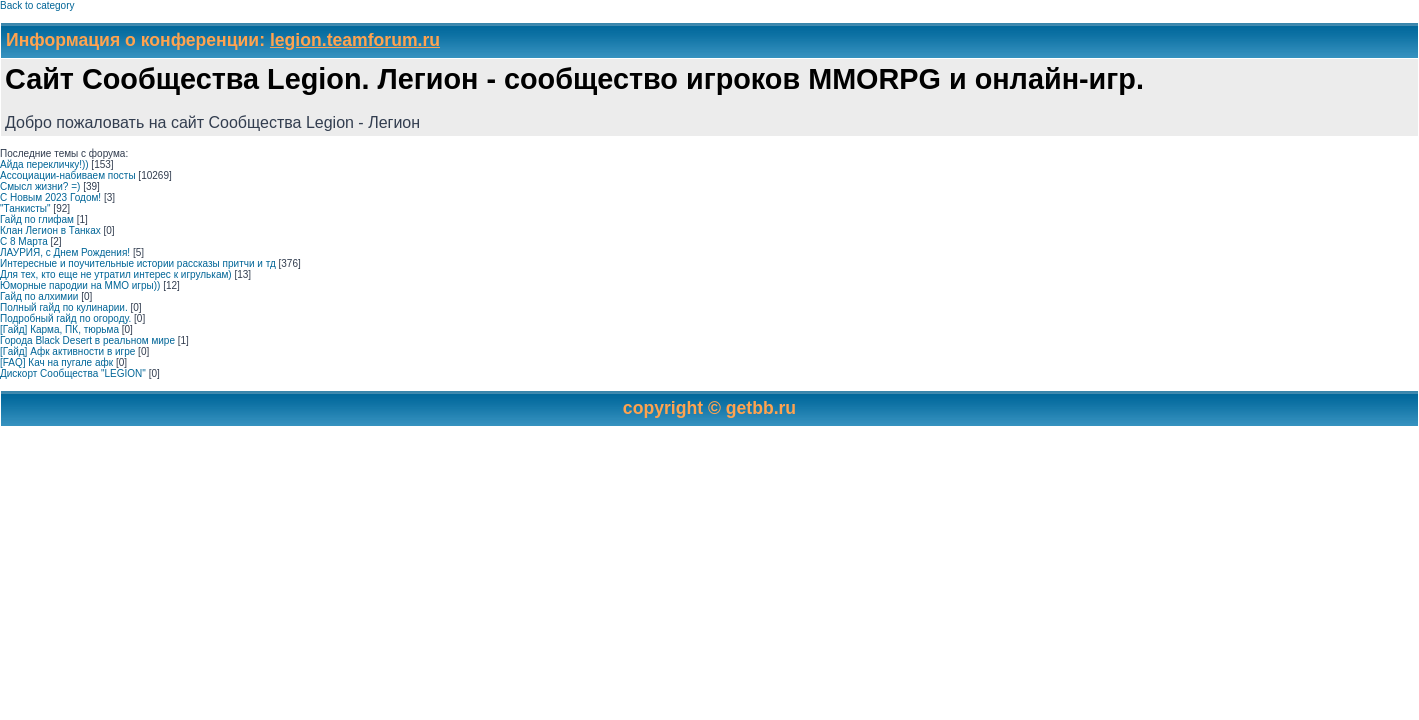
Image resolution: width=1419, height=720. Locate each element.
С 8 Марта (24, 241)
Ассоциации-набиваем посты (68, 175)
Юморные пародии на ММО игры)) (80, 285)
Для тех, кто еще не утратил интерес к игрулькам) (116, 274)
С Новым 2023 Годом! (50, 197)
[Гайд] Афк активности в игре (67, 351)
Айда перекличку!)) (44, 164)
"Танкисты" (25, 208)
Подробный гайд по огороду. (65, 318)
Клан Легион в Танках (50, 230)
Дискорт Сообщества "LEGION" (73, 373)
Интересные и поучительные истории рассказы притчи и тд (138, 263)
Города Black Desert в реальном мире (87, 340)
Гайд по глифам (37, 219)
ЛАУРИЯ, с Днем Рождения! (65, 252)
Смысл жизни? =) (40, 186)
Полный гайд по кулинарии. (64, 307)
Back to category (37, 5)
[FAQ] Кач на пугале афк (56, 362)
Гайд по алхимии (39, 296)
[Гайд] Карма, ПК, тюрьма (59, 329)
